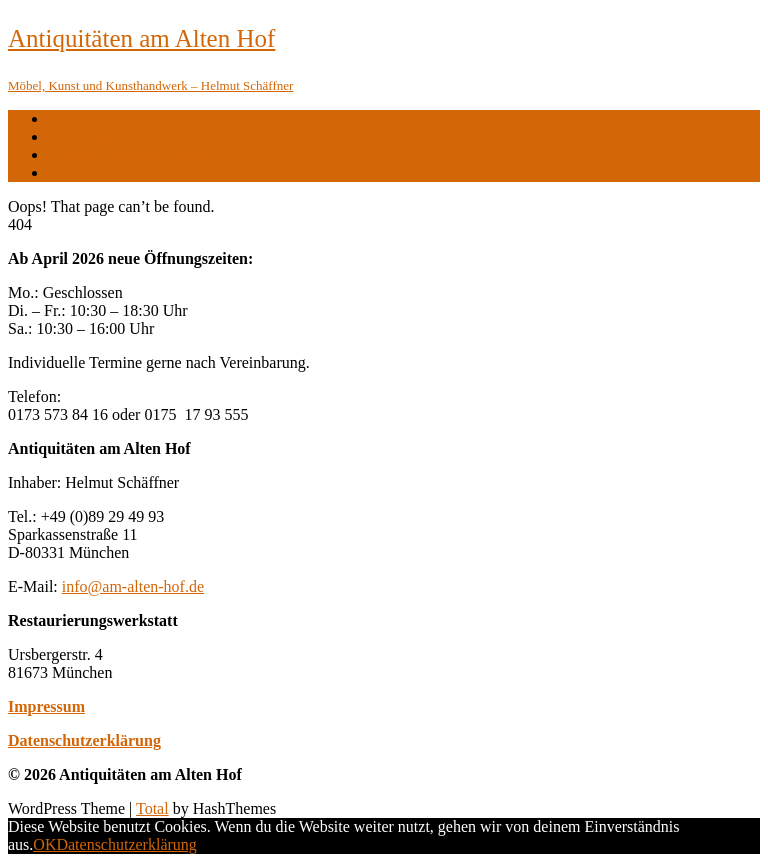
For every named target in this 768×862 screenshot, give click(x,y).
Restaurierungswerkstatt (125, 154)
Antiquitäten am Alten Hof (141, 38)
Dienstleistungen (102, 136)
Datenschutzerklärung (84, 740)
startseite (76, 118)
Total (152, 808)
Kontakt (74, 172)
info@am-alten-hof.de (133, 586)
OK (44, 844)
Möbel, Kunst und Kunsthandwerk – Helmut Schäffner (150, 85)
